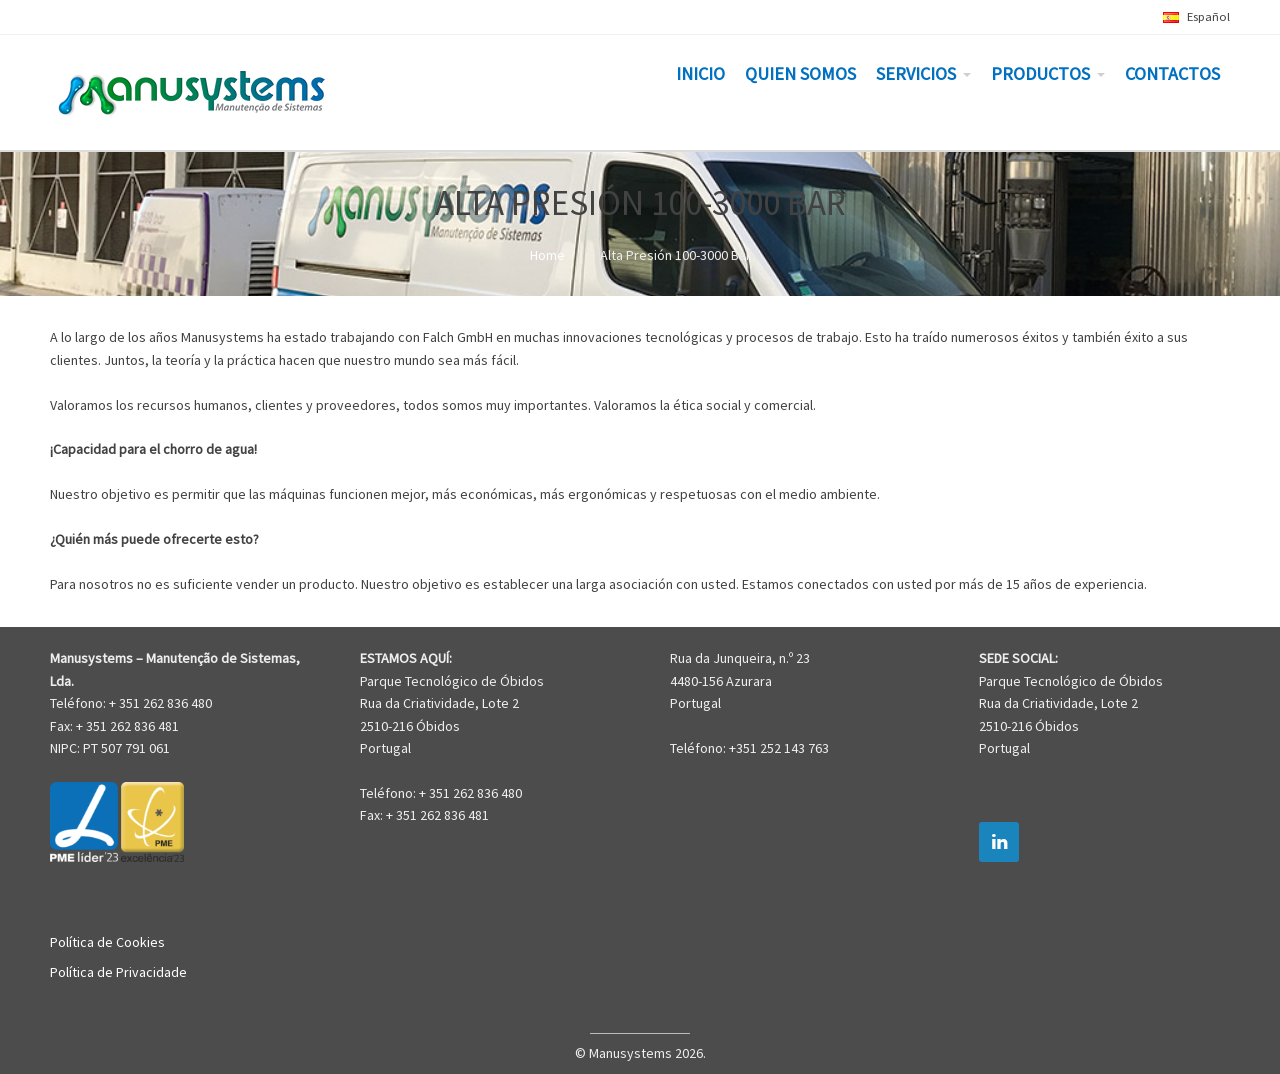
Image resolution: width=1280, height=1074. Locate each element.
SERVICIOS (916, 73)
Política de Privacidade (118, 972)
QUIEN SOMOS (800, 73)
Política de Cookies (107, 942)
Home (547, 255)
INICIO (700, 73)
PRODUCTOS (1040, 73)
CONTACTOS (1172, 73)
